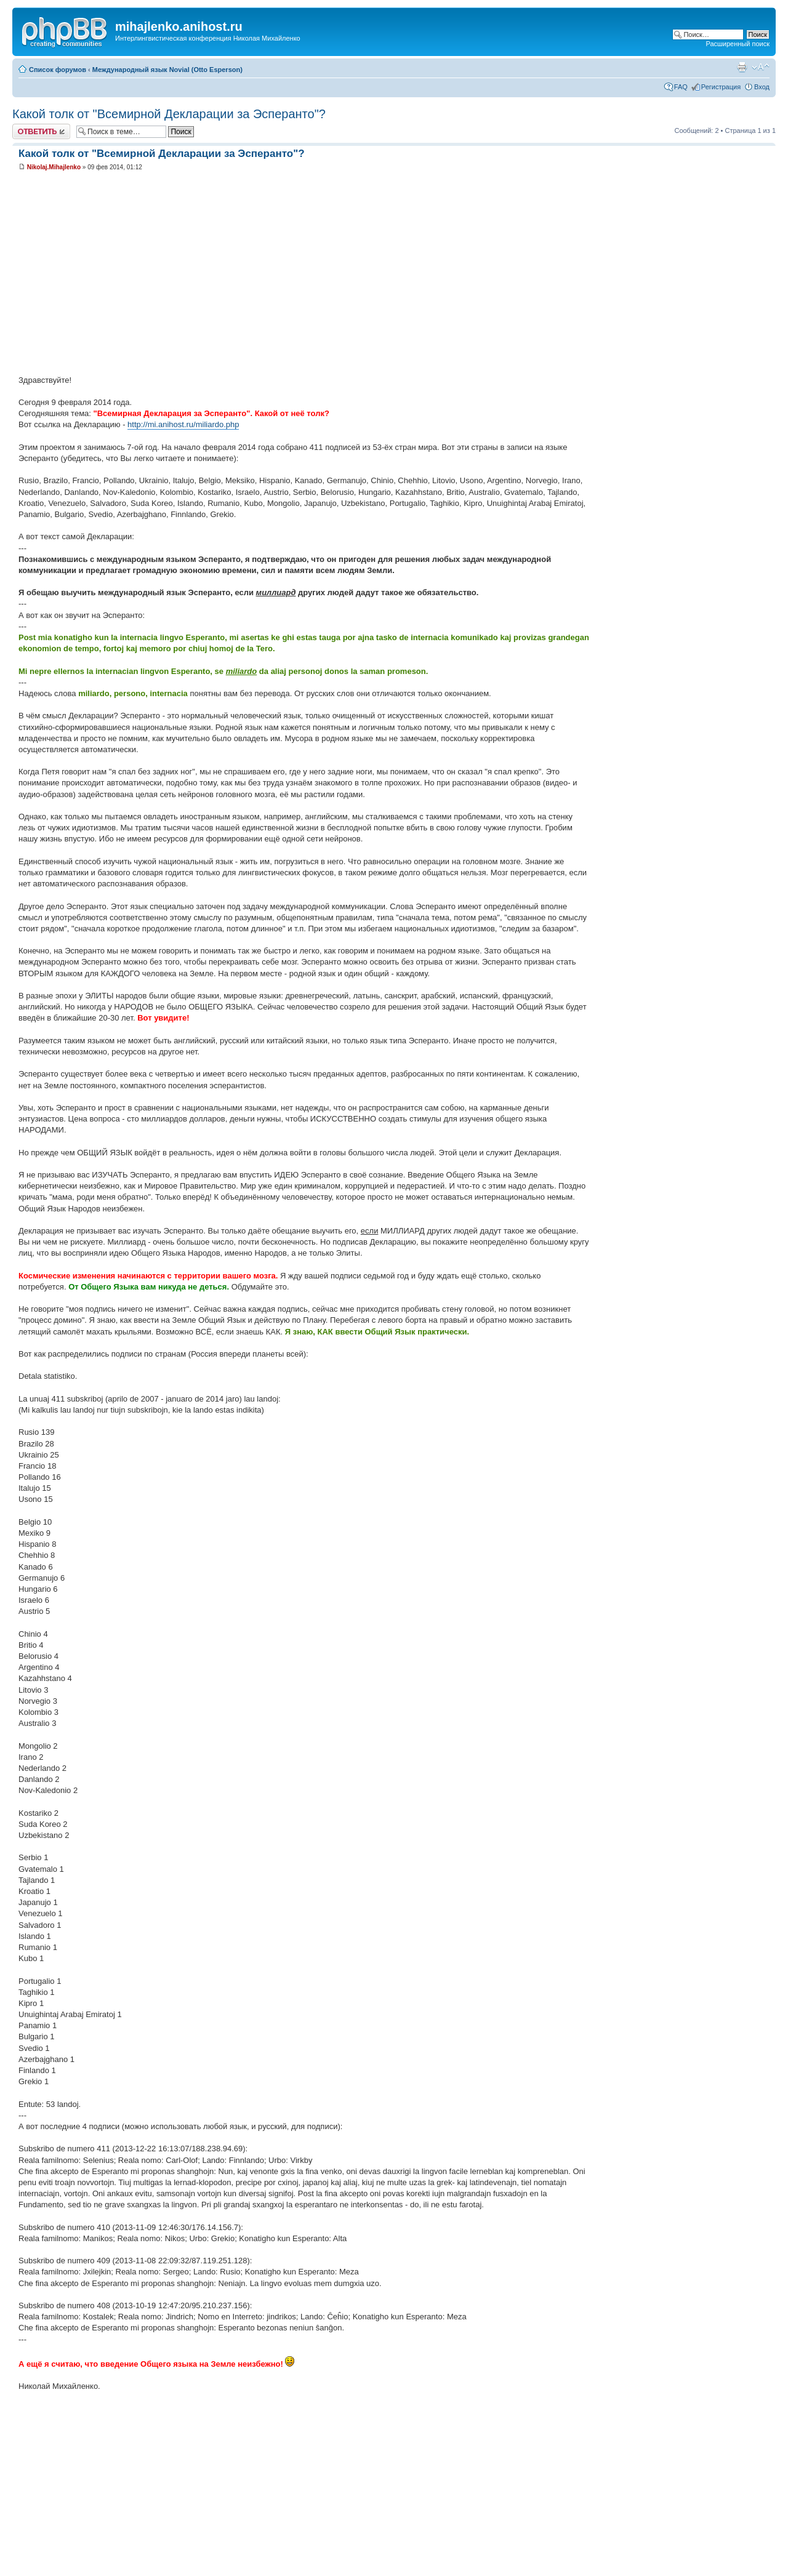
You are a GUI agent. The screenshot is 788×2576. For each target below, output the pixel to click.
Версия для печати (742, 67)
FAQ (681, 86)
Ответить (41, 131)
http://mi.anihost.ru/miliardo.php (183, 424)
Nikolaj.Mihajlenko (54, 167)
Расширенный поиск (738, 43)
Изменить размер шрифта (761, 67)
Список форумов (57, 69)
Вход (762, 86)
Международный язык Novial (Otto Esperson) (167, 69)
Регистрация (721, 86)
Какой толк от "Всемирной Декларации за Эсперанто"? (169, 114)
